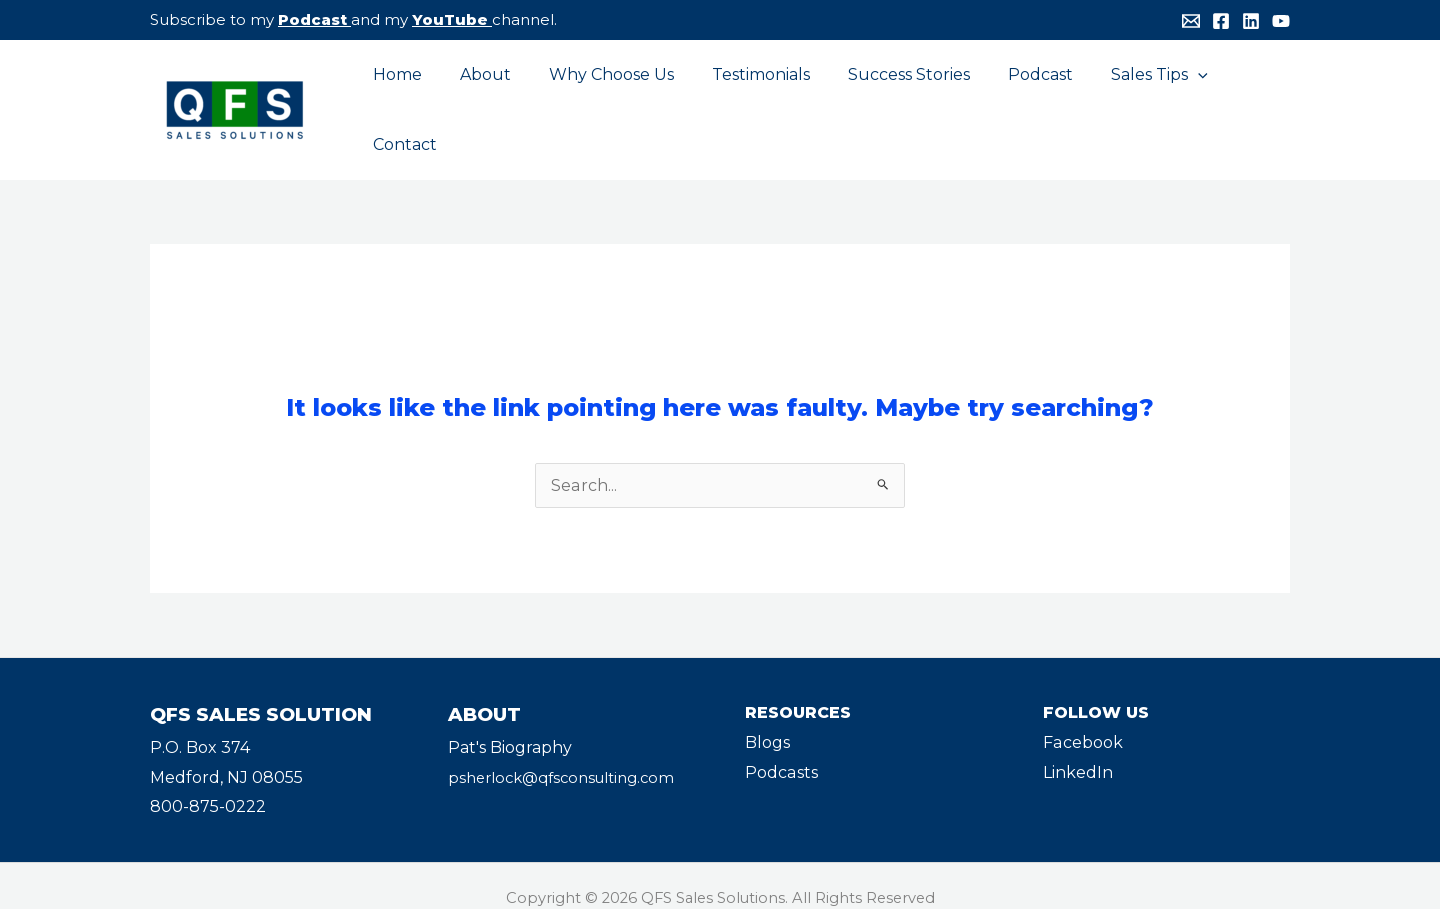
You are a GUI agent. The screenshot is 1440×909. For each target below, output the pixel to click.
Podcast (312, 19)
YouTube (450, 19)
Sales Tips (1129, 98)
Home (403, 97)
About (485, 97)
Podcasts (781, 748)
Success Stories (891, 97)
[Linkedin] (1251, 21)
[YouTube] (1281, 21)
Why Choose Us (605, 97)
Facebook (1082, 718)
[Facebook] (1221, 21)
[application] (1168, 98)
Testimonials (749, 97)
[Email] (1191, 21)
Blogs (767, 718)
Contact (1242, 97)
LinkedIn (1078, 748)
